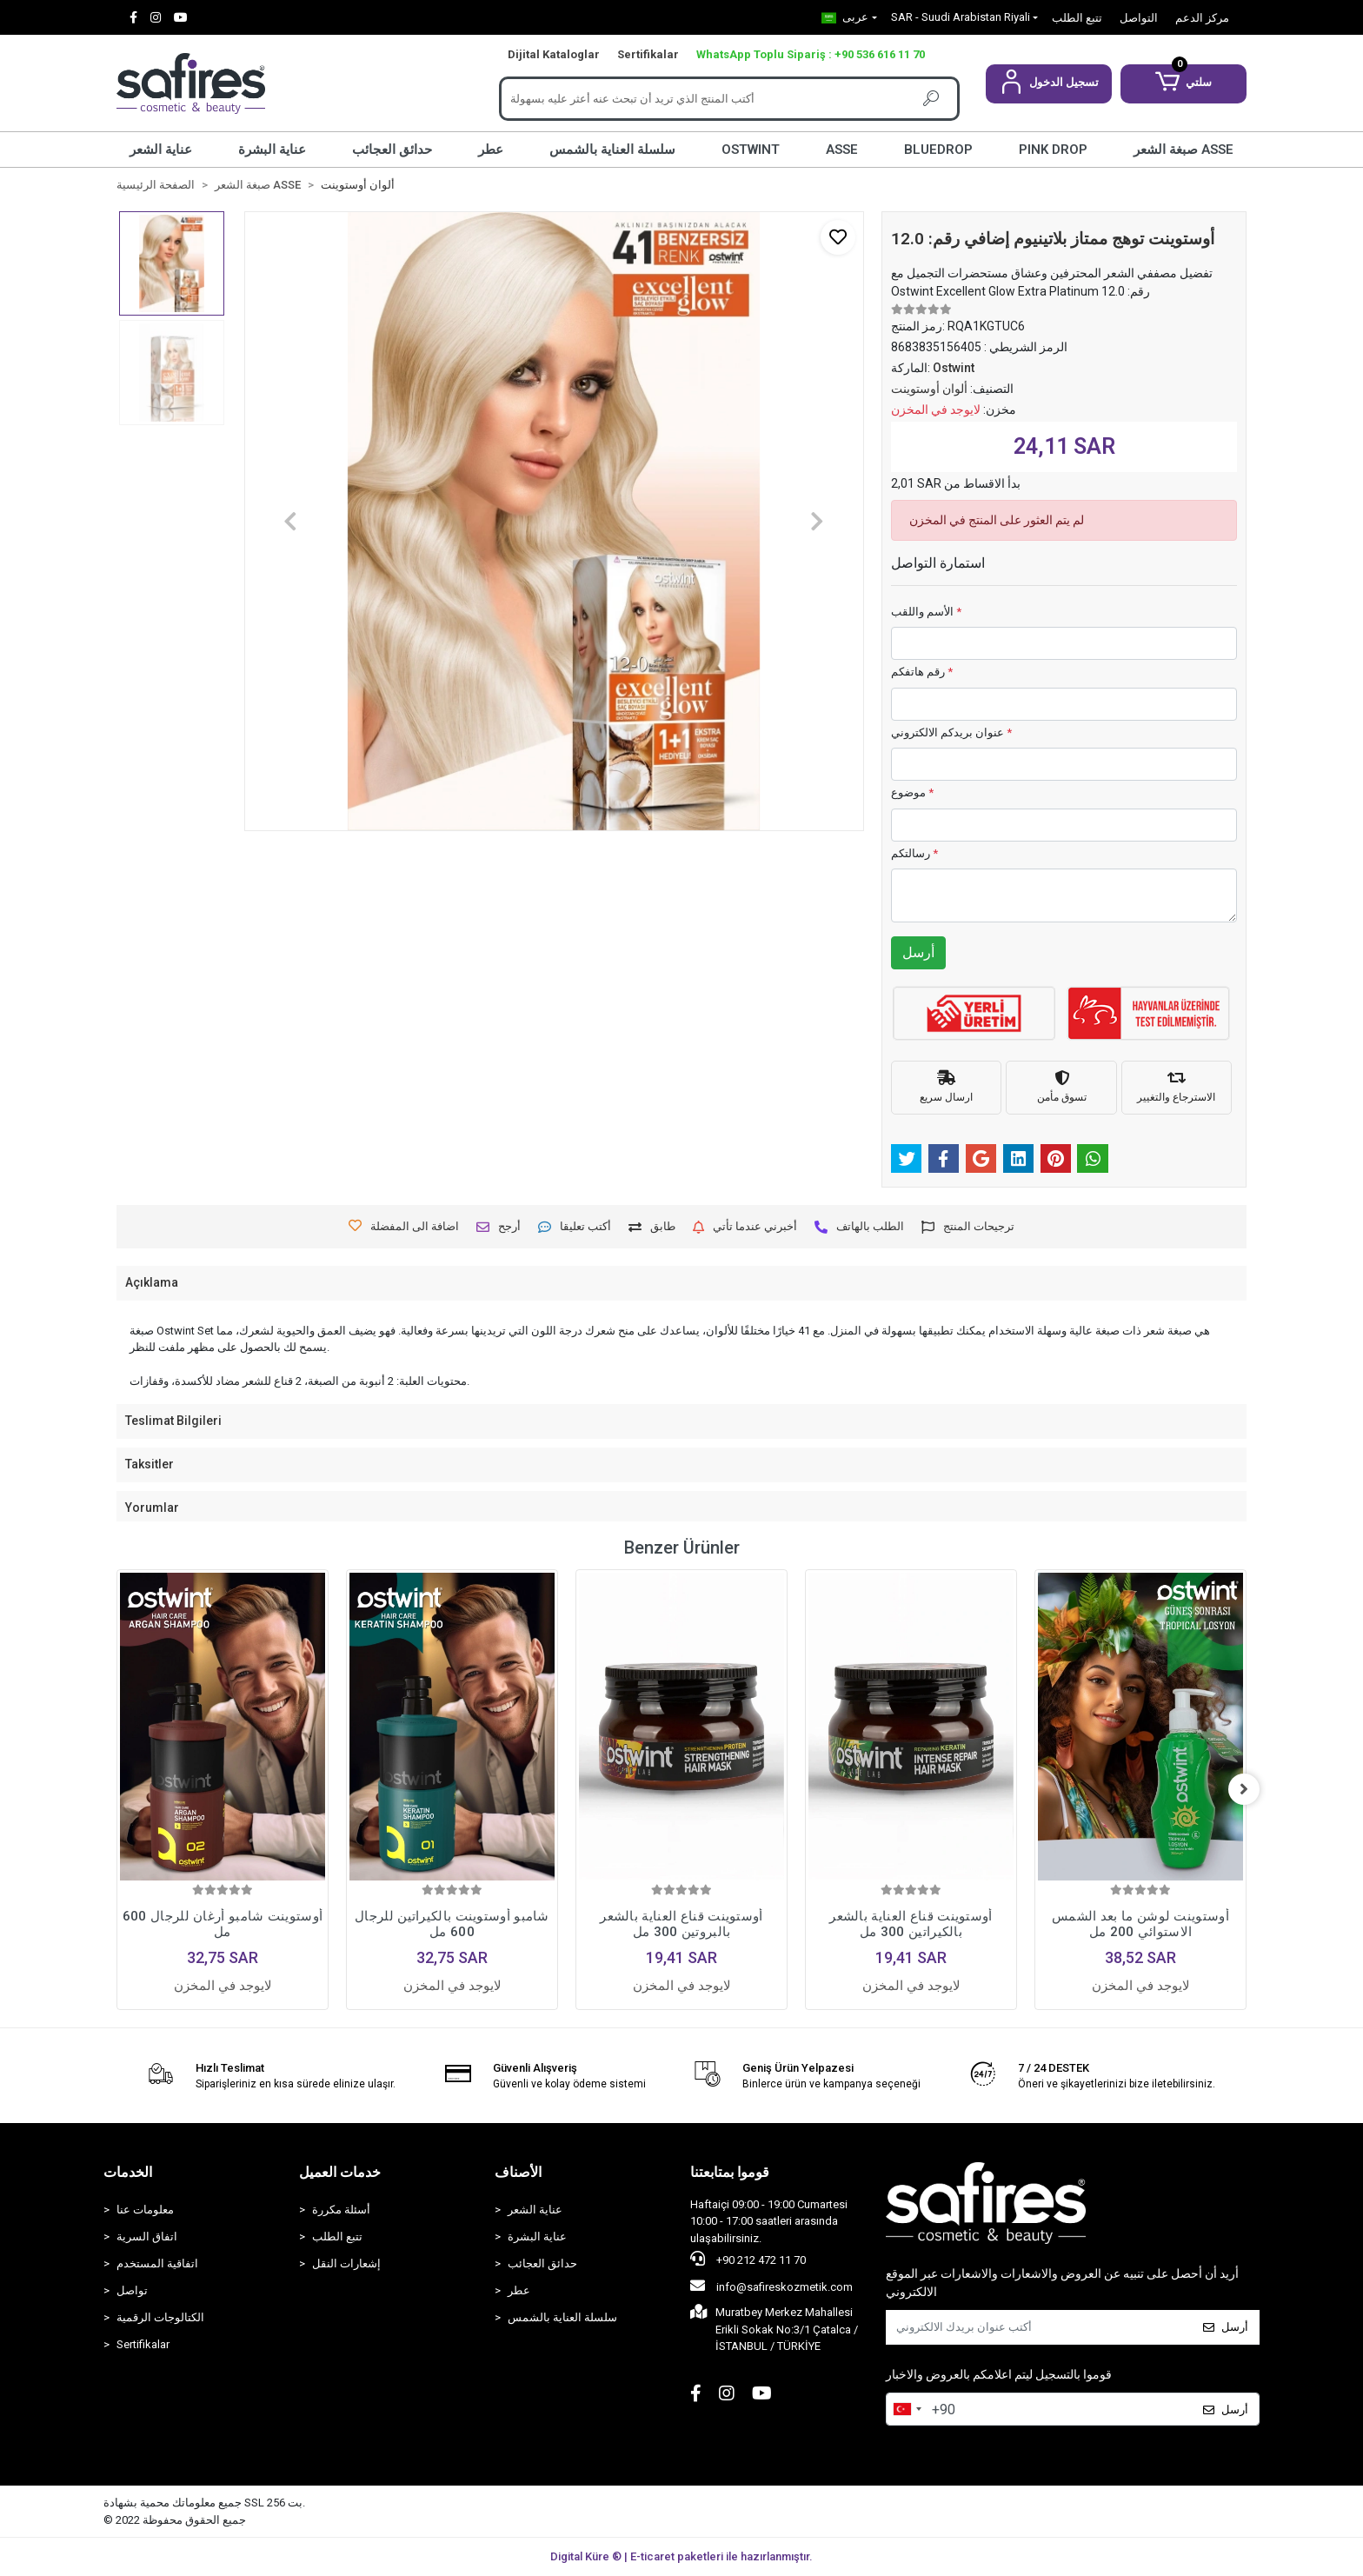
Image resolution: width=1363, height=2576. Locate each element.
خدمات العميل (340, 2172)
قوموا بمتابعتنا (729, 2172)
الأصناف (518, 2172)
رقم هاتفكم (922, 671)
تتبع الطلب (1077, 17)
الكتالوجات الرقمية (160, 2317)
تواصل (132, 2290)
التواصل (1139, 17)
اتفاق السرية (146, 2236)
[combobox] (907, 2409)
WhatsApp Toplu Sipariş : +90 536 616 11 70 (810, 54)
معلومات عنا (145, 2209)
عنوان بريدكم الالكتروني (951, 732)
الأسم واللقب (926, 611)
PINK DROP (1053, 149)
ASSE (842, 149)
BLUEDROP (938, 149)
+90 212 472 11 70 (748, 2258)
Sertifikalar (648, 54)
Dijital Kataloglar (554, 54)
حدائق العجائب (392, 149)
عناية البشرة (272, 149)
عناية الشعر (161, 149)
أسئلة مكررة (341, 2209)
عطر (490, 149)
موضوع (912, 792)
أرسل (918, 952)
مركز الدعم (1202, 17)
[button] (1049, 83)
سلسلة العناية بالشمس (612, 149)
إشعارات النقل (346, 2263)
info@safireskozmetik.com (771, 2285)
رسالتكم (914, 853)
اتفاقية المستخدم (157, 2263)
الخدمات (127, 2172)
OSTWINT (750, 149)
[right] (1246, 1789)
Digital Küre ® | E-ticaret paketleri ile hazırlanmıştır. (681, 2556)
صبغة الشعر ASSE (1183, 149)
